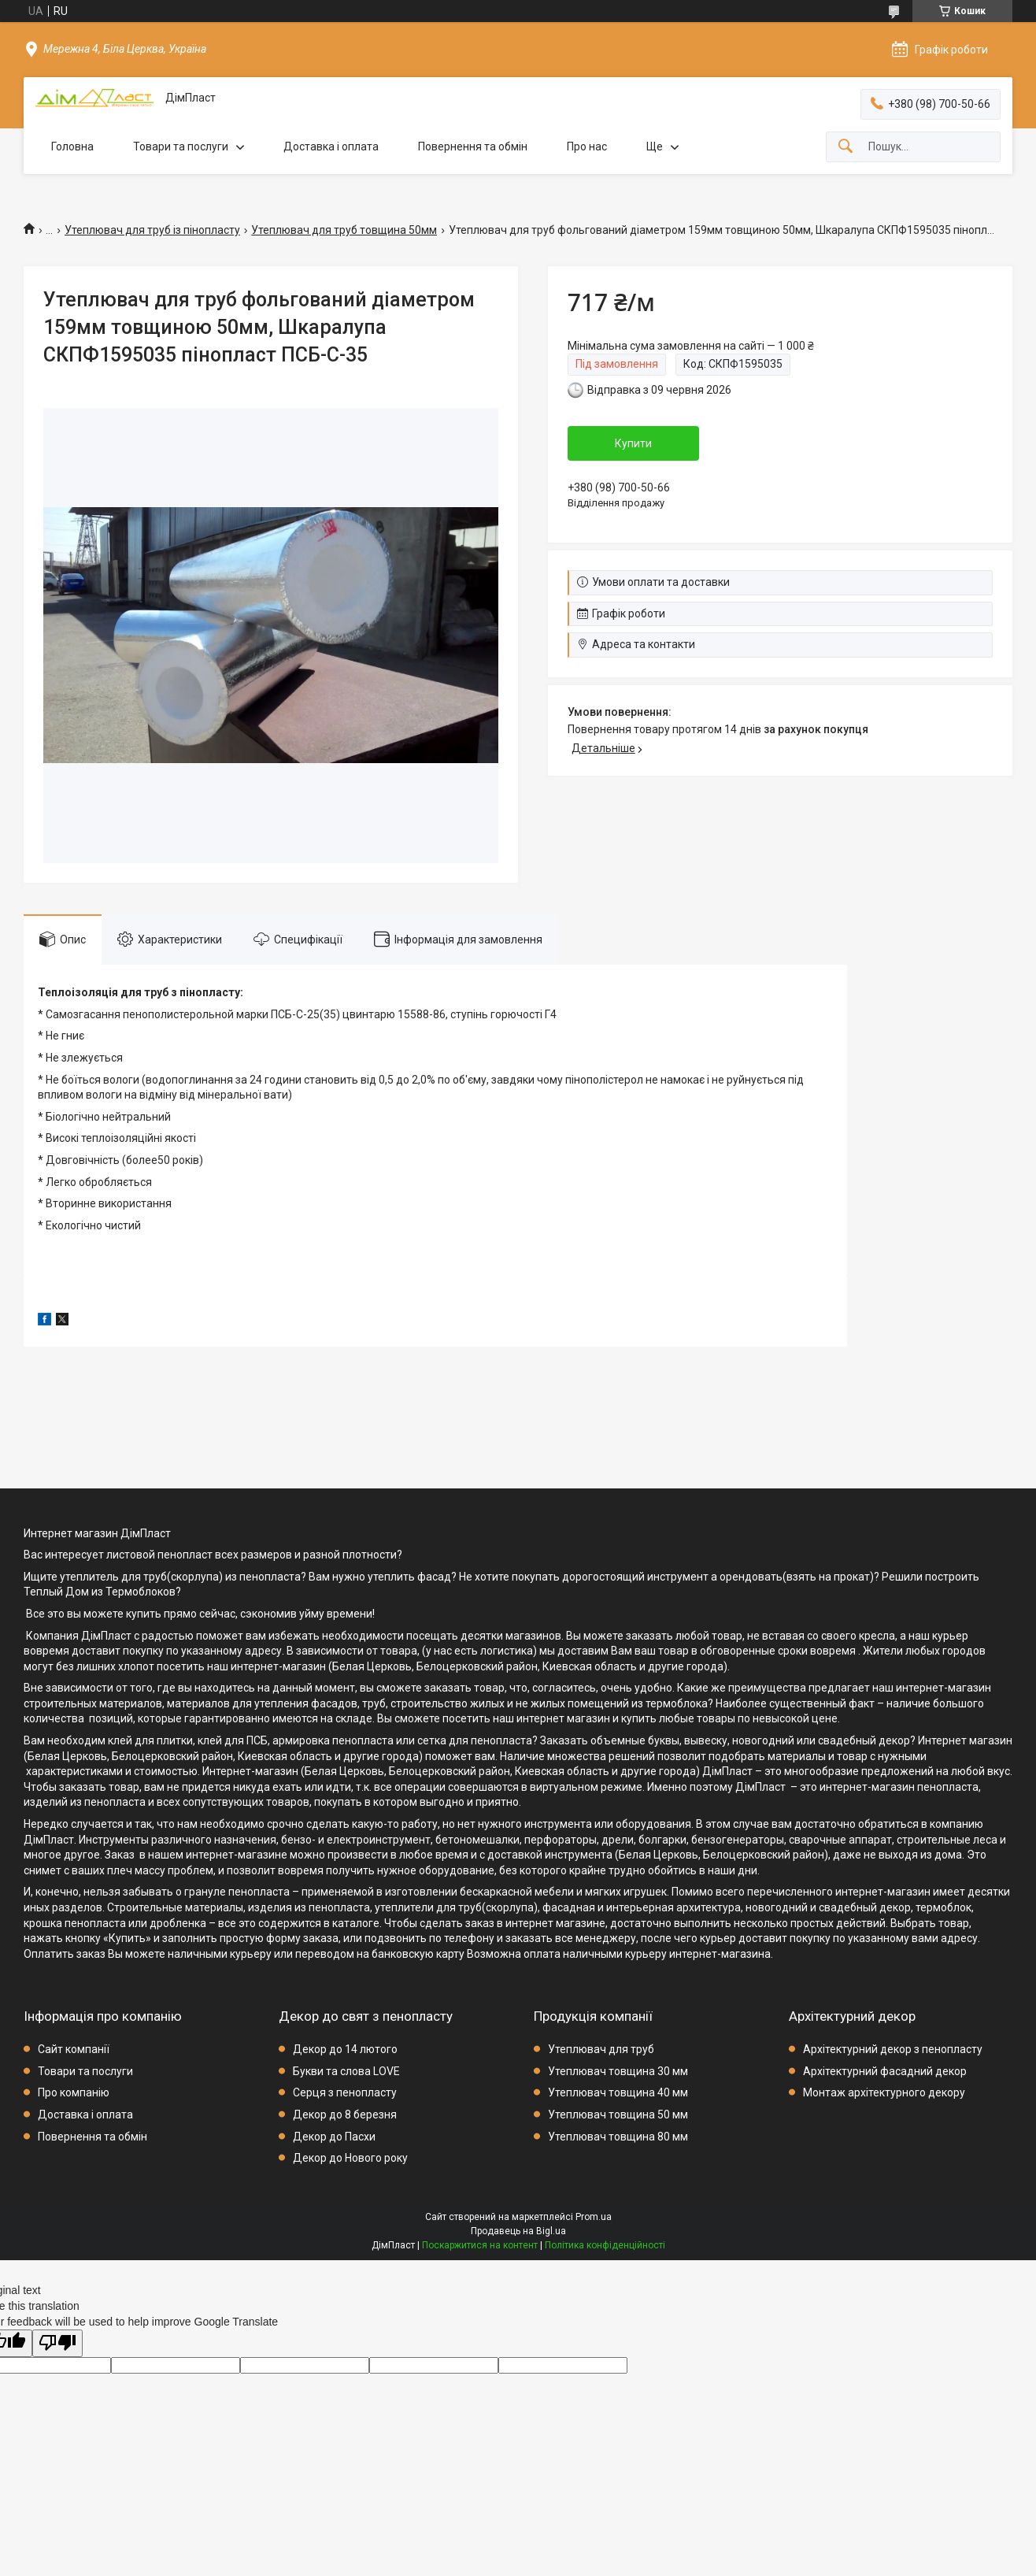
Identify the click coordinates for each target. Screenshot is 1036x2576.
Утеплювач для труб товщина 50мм (344, 230)
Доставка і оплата (331, 146)
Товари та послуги (180, 146)
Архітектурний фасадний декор (885, 2071)
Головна (72, 146)
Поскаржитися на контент (480, 2245)
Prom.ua (593, 2216)
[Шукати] (845, 147)
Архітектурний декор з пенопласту (892, 2049)
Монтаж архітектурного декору (884, 2092)
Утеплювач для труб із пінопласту (152, 230)
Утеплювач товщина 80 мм (618, 2136)
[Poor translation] (57, 2343)
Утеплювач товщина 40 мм (618, 2092)
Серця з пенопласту (345, 2092)
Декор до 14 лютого (345, 2049)
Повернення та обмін (472, 146)
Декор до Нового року (350, 2158)
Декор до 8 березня (345, 2114)
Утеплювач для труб (601, 2049)
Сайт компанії (73, 2049)
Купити (633, 443)
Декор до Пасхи (334, 2136)
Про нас (587, 146)
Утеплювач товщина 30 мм (618, 2071)
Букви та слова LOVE (346, 2071)
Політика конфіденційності (605, 2245)
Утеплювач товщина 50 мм (618, 2114)
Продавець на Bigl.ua (518, 2231)
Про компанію (73, 2092)
